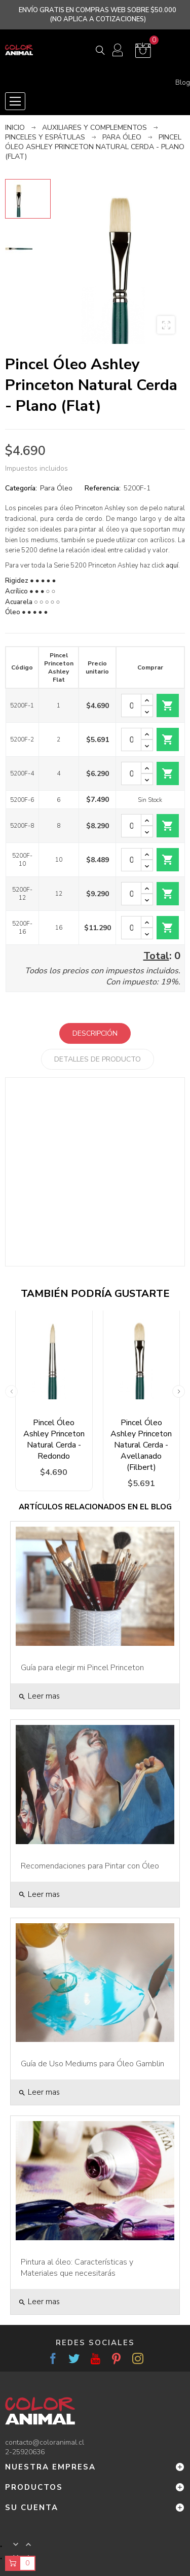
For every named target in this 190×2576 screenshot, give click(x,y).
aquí (172, 565)
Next (178, 1391)
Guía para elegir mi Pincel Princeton (82, 1667)
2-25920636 (25, 2452)
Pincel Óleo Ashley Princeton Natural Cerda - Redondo (54, 1439)
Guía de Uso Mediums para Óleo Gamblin (92, 2063)
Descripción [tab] (95, 1033)
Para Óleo (56, 488)
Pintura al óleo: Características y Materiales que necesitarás (77, 2267)
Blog (182, 82)
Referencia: (103, 488)
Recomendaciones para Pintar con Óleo (90, 1866)
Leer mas (39, 1696)
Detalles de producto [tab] (97, 1059)
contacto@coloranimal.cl (44, 2442)
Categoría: (21, 488)
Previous (11, 1391)
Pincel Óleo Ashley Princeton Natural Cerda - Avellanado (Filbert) (141, 1445)
